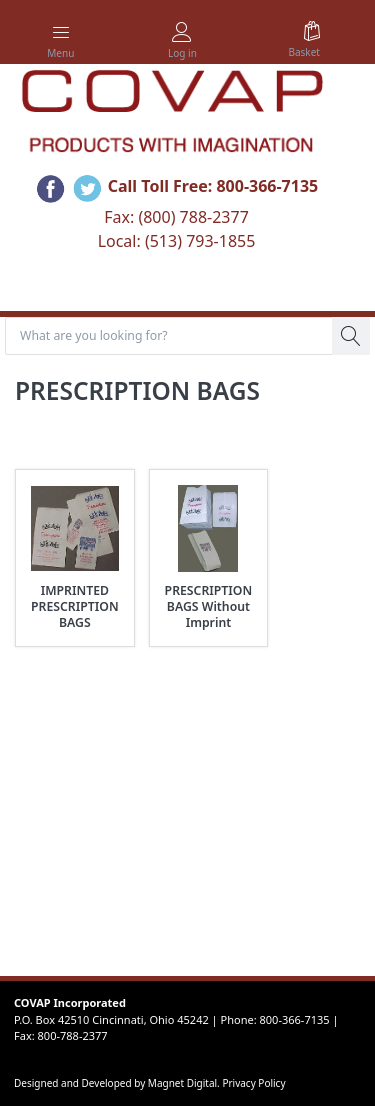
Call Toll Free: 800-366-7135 (213, 187)
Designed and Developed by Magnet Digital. (118, 1083)
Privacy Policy (253, 1083)
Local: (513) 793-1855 (177, 241)
